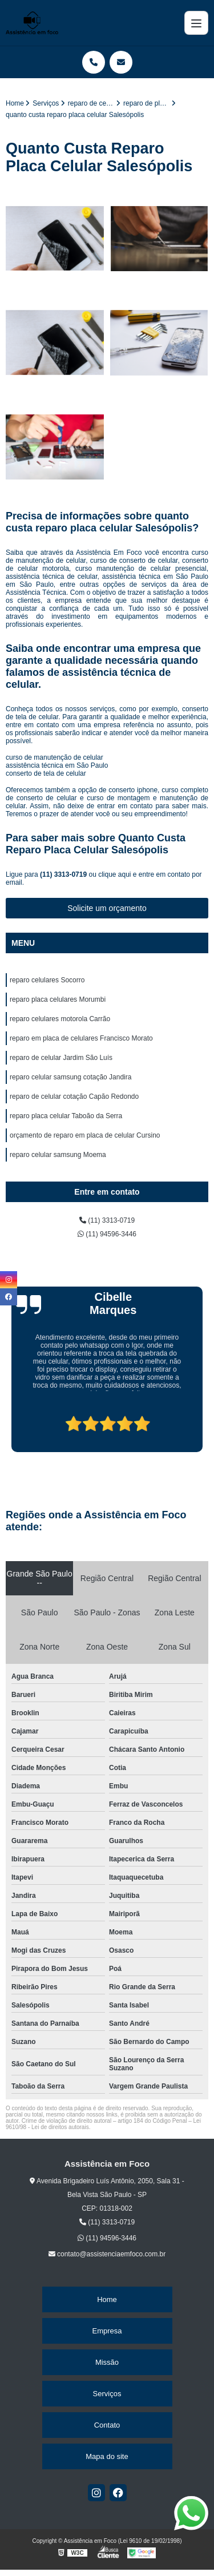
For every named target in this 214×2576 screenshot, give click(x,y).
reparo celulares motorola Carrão (60, 1019)
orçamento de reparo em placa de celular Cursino (85, 1135)
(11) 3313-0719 (64, 874)
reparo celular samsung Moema (58, 1155)
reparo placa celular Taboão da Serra (66, 1116)
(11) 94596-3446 (107, 1234)
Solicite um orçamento (107, 908)
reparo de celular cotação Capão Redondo (74, 1096)
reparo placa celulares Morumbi (58, 999)
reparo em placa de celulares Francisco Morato (81, 1038)
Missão (107, 2362)
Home (107, 2299)
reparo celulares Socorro (47, 980)
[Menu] (196, 22)
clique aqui (114, 874)
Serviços (107, 2393)
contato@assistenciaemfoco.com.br (107, 2254)
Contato (107, 2425)
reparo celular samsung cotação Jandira (70, 1077)
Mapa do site (107, 2456)
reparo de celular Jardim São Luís (61, 1058)
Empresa (107, 2331)
